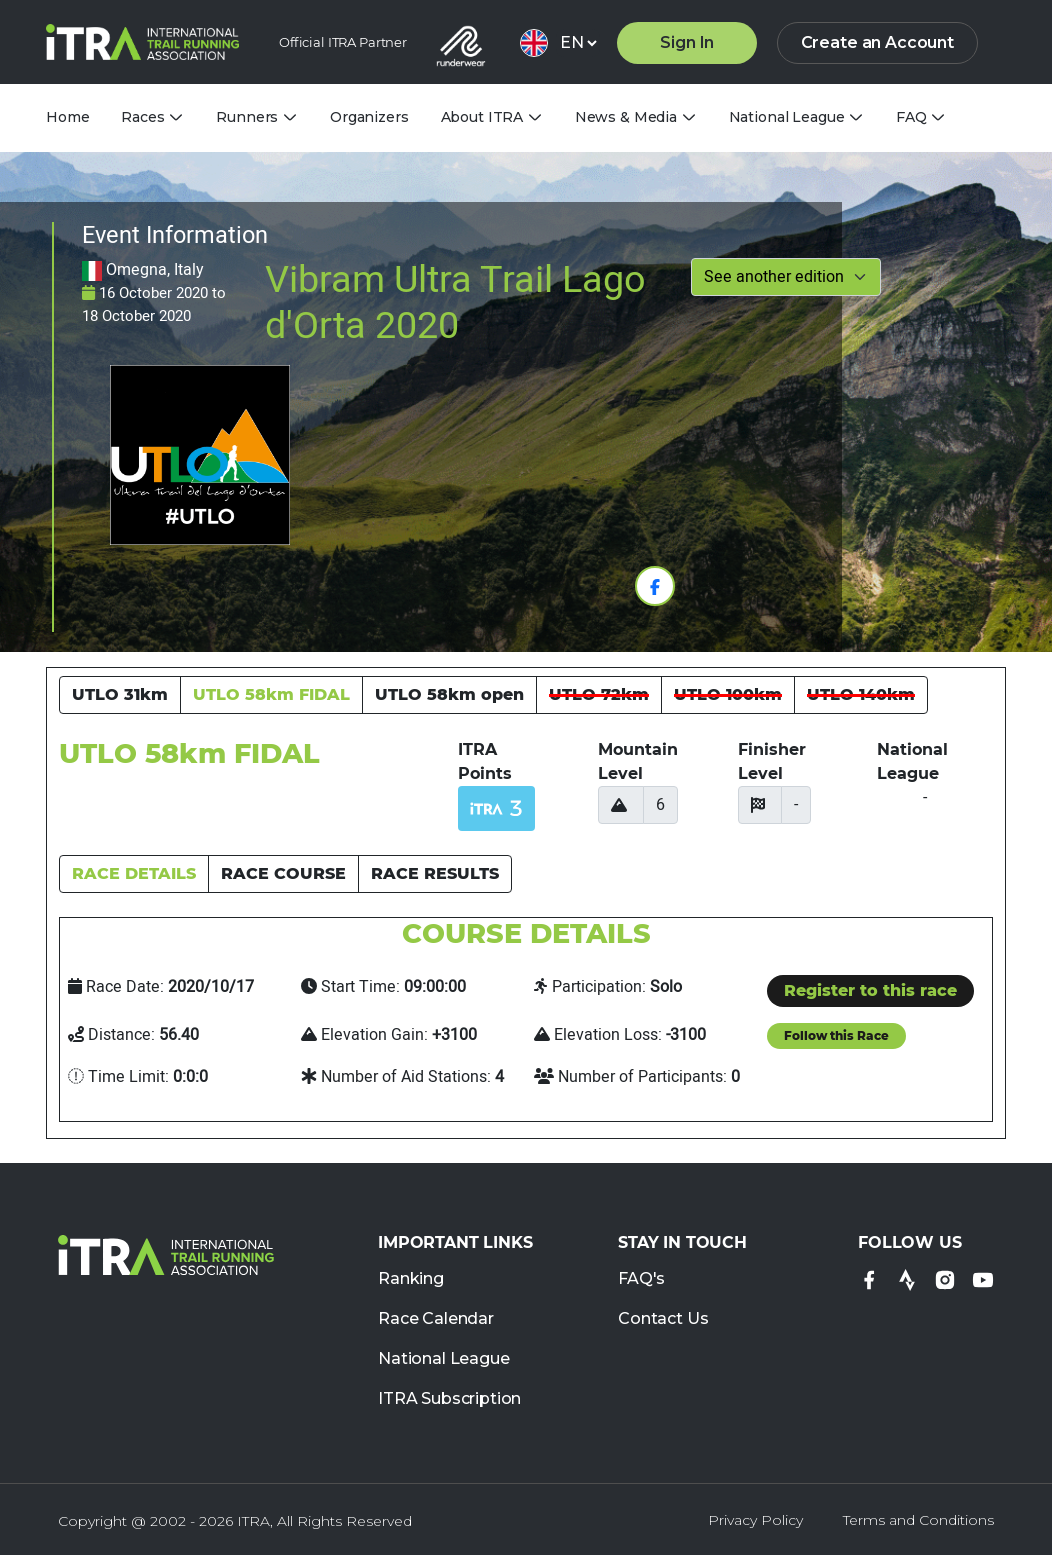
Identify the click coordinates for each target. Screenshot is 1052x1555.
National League (444, 1359)
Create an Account (877, 42)
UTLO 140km (861, 694)
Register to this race (870, 990)
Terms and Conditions (918, 1520)
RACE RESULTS (435, 873)
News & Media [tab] (626, 117)
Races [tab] (142, 117)
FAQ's (641, 1279)
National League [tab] (787, 117)
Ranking (411, 1279)
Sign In (687, 42)
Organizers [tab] (369, 117)
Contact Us (663, 1319)
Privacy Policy (755, 1520)
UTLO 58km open (449, 694)
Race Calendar (436, 1319)
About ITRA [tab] (482, 117)
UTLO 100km (728, 694)
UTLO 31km (120, 694)
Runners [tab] (247, 117)
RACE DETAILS (134, 873)
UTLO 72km (599, 694)
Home (67, 117)
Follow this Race (836, 1035)
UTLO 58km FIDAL (271, 694)
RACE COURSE (283, 873)
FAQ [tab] (911, 117)
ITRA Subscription (449, 1399)
